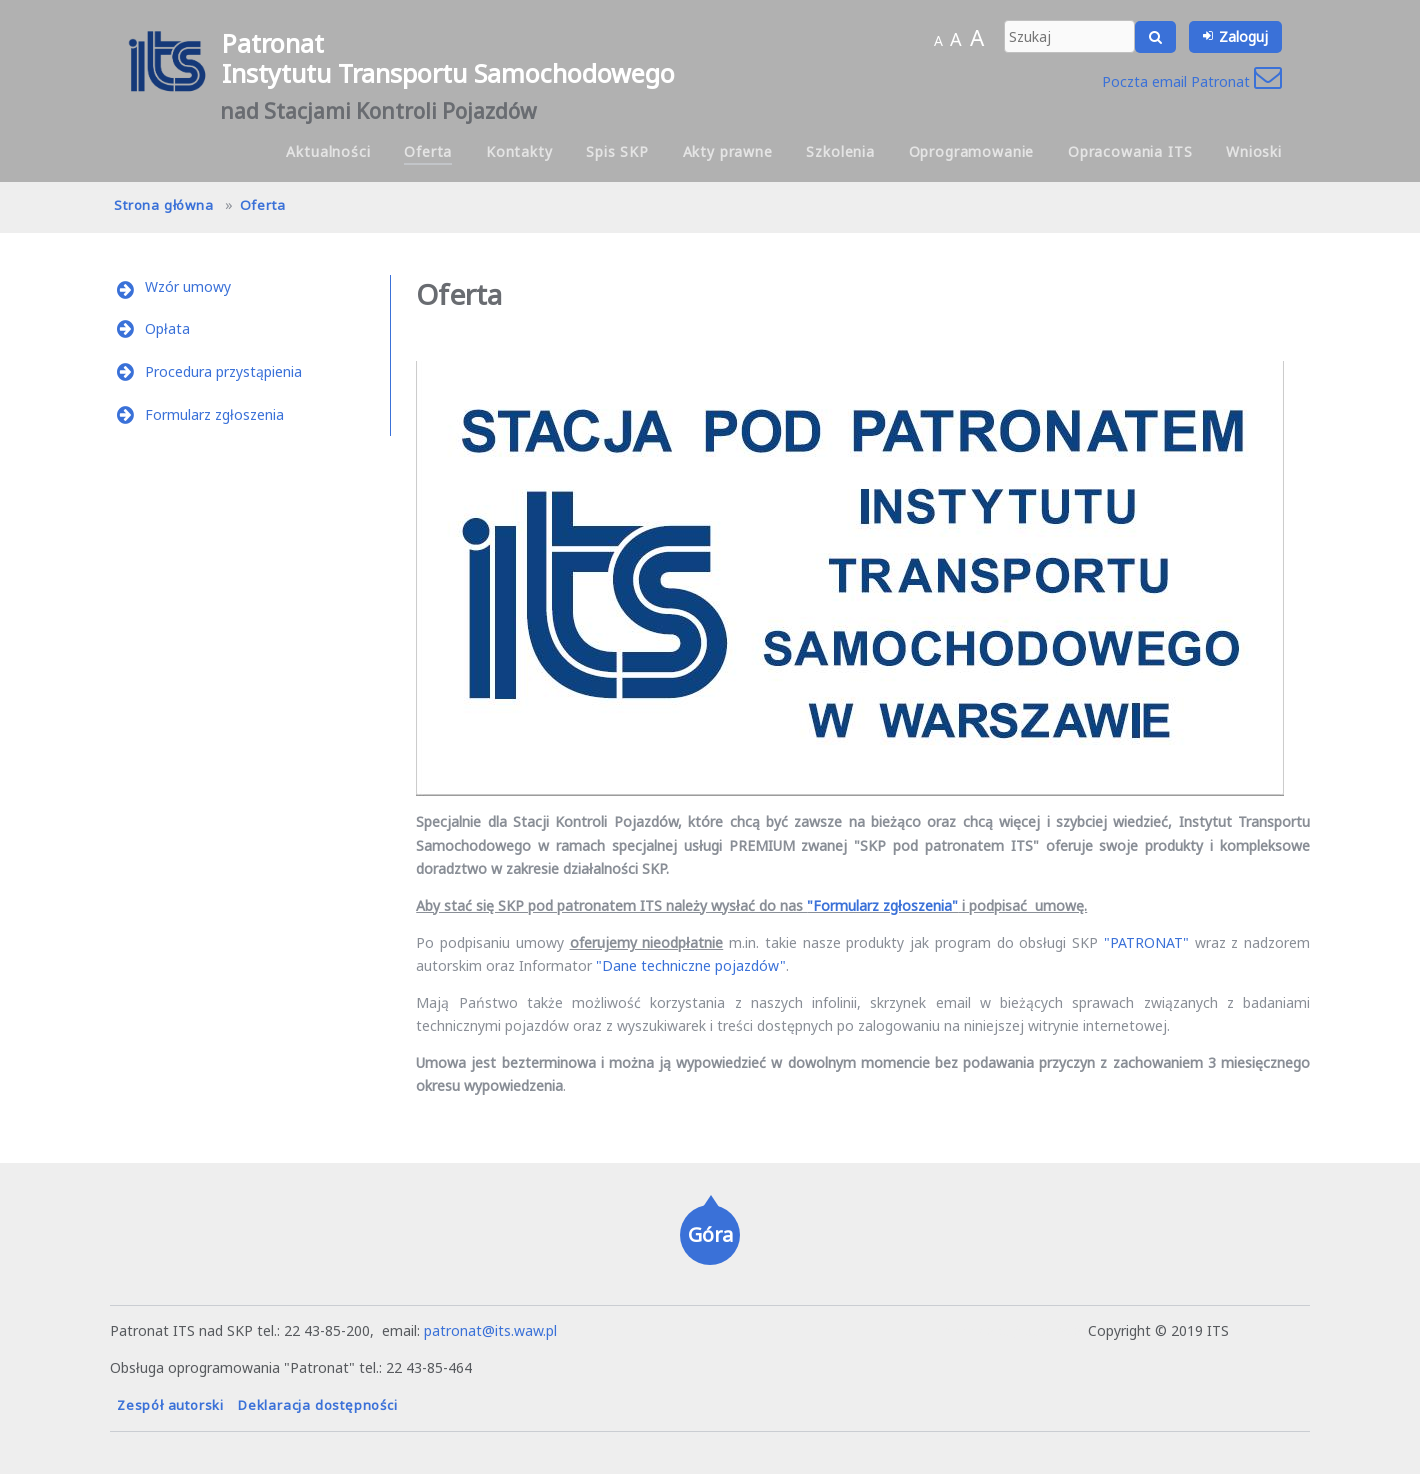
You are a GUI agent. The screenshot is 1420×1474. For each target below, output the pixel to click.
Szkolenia (840, 151)
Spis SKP (617, 151)
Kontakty (519, 151)
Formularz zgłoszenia (214, 414)
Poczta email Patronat (1192, 81)
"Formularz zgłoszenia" (882, 905)
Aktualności (328, 151)
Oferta (428, 151)
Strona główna (163, 205)
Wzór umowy (188, 286)
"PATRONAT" (1146, 942)
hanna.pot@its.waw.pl (1013, 1330)
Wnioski (1254, 151)
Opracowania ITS (1130, 151)
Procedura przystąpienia (223, 371)
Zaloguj (1243, 36)
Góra (710, 1234)
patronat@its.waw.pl (490, 1330)
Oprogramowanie (972, 151)
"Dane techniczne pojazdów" (691, 965)
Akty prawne (728, 151)
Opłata (167, 328)
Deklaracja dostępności (318, 1405)
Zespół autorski (170, 1405)
